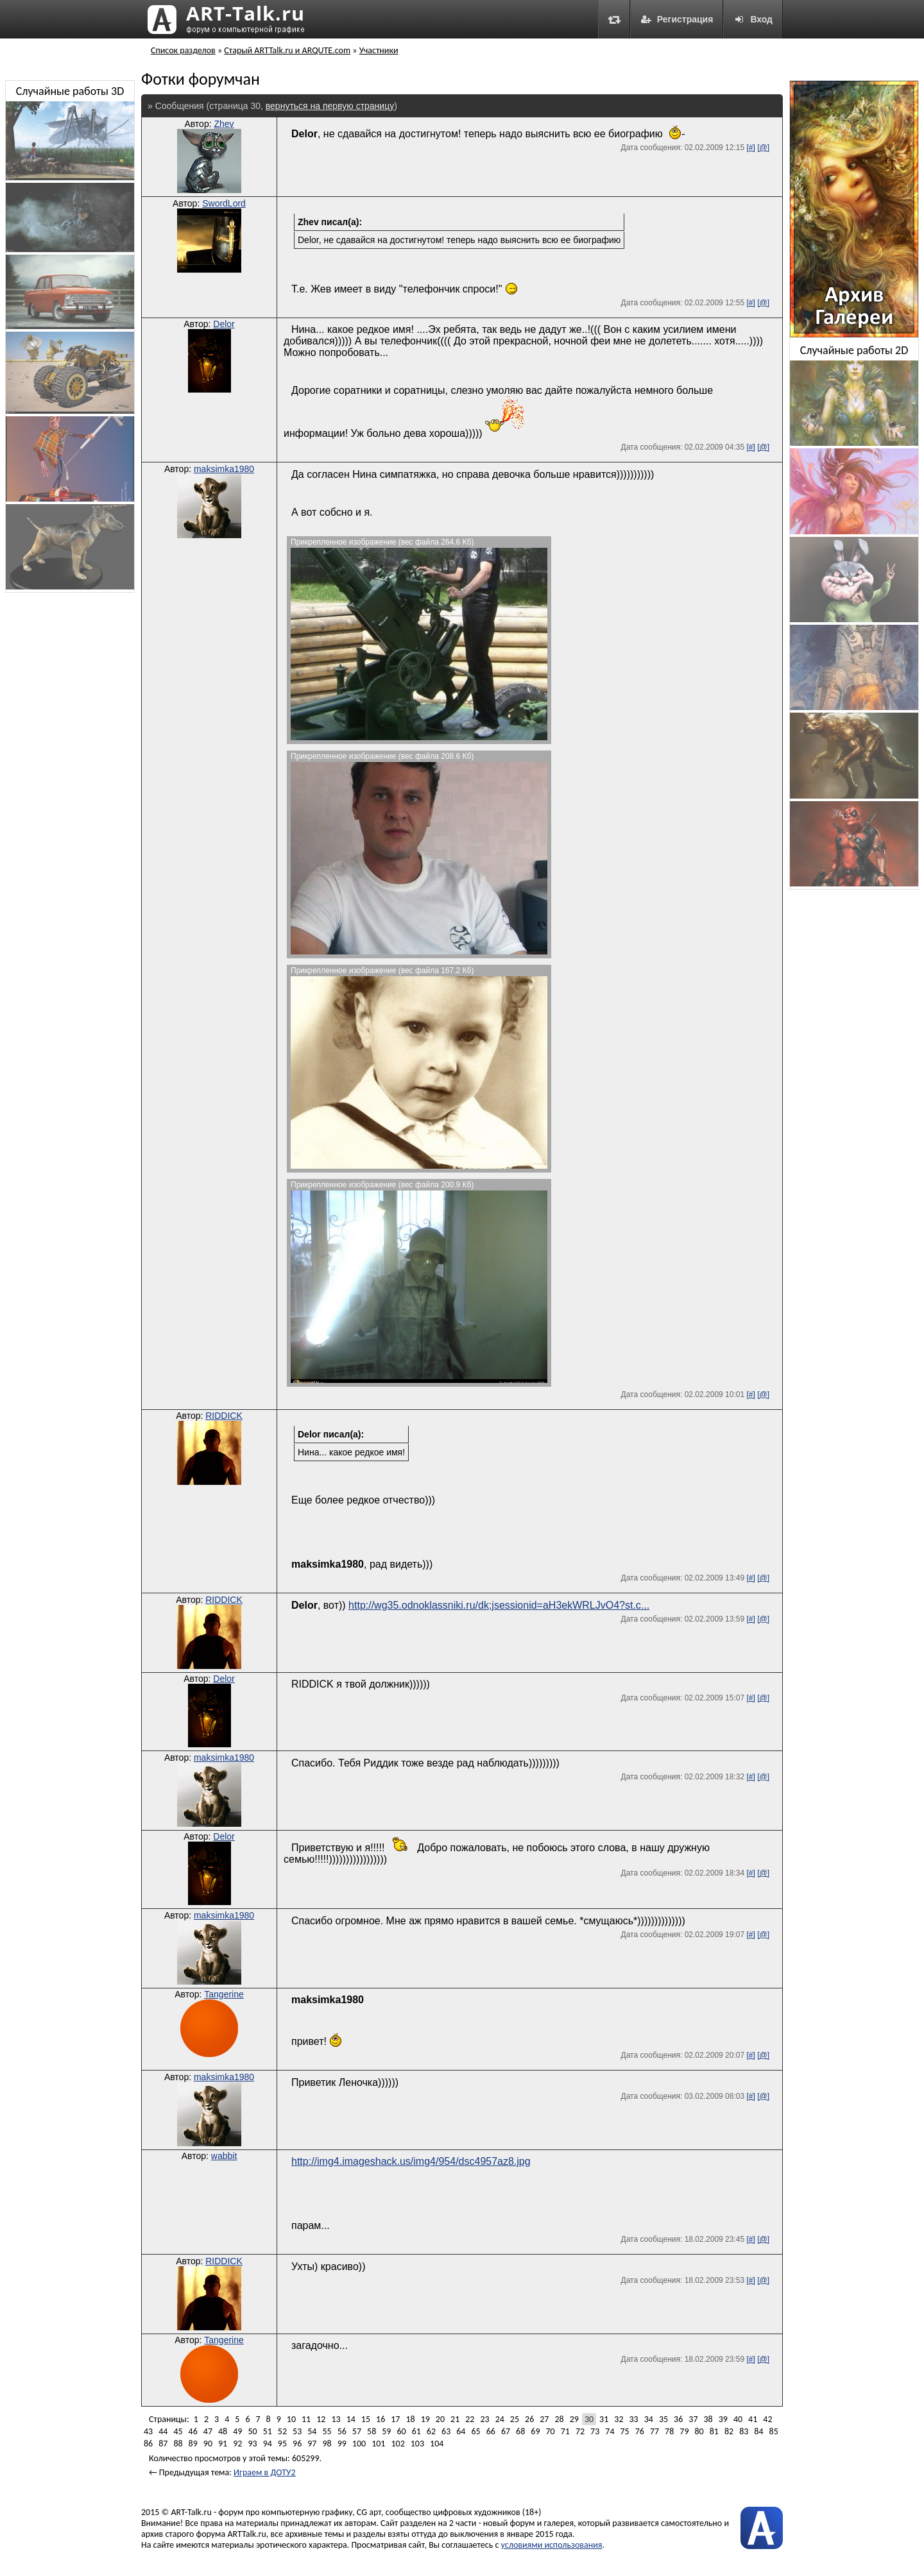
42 (767, 2419)
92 (237, 2443)
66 (490, 2431)
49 (237, 2431)
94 (267, 2443)
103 (417, 2443)
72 (580, 2431)
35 (663, 2419)
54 (311, 2431)
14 (350, 2419)
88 (177, 2443)
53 (297, 2431)
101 (378, 2443)
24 (499, 2419)
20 (440, 2419)
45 (177, 2431)
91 (222, 2443)
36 (678, 2419)
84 (758, 2431)
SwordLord (224, 203)
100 (359, 2443)
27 (544, 2419)
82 (728, 2431)
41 (752, 2419)
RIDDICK (224, 1416)
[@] (763, 147)
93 (252, 2443)
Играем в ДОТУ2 (264, 2472)
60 (401, 2431)
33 (633, 2419)
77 (654, 2431)
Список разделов (183, 50)
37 (693, 2419)
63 (445, 2431)
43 (148, 2431)
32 (618, 2419)
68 (520, 2431)
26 (529, 2419)
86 (148, 2443)
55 (326, 2431)
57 (356, 2431)
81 (714, 2431)
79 (684, 2431)
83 (743, 2431)
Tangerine (224, 1994)
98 (326, 2443)
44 (162, 2431)
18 (410, 2419)
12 (320, 2419)
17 (395, 2419)
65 (475, 2431)
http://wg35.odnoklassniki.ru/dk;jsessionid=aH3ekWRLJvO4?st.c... (498, 1605)
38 (708, 2419)
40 (737, 2419)
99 (342, 2443)
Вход (753, 19)
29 (574, 2419)
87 (162, 2443)
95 (282, 2443)
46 (193, 2431)
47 (207, 2431)
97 (311, 2443)
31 (603, 2419)
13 (335, 2419)
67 (505, 2431)
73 (594, 2431)
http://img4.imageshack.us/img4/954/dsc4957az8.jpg (411, 2161)
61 (416, 2431)
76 (639, 2431)
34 (648, 2419)
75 (624, 2431)
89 (193, 2443)
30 (589, 2419)
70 (549, 2431)
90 (207, 2443)
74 (609, 2431)
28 (558, 2419)
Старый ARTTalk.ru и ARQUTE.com (287, 50)
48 (222, 2431)
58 (371, 2431)
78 (669, 2431)
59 (386, 2431)
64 (460, 2431)
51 (267, 2431)
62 (431, 2431)
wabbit (224, 2156)
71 (565, 2431)
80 (699, 2431)
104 (436, 2443)
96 (297, 2443)
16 (380, 2419)
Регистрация (677, 19)
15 (365, 2419)
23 (484, 2419)
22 (469, 2419)
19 (425, 2419)
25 (514, 2419)
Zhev (224, 124)
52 (282, 2431)
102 (397, 2443)
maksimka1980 (224, 469)
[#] (750, 147)
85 (773, 2431)
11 (306, 2419)
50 (252, 2431)
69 (535, 2431)
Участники (378, 50)
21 (454, 2419)
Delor (223, 324)
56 (342, 2431)
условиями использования (552, 2544)
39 (723, 2419)
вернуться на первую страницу (330, 106)
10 (291, 2419)
